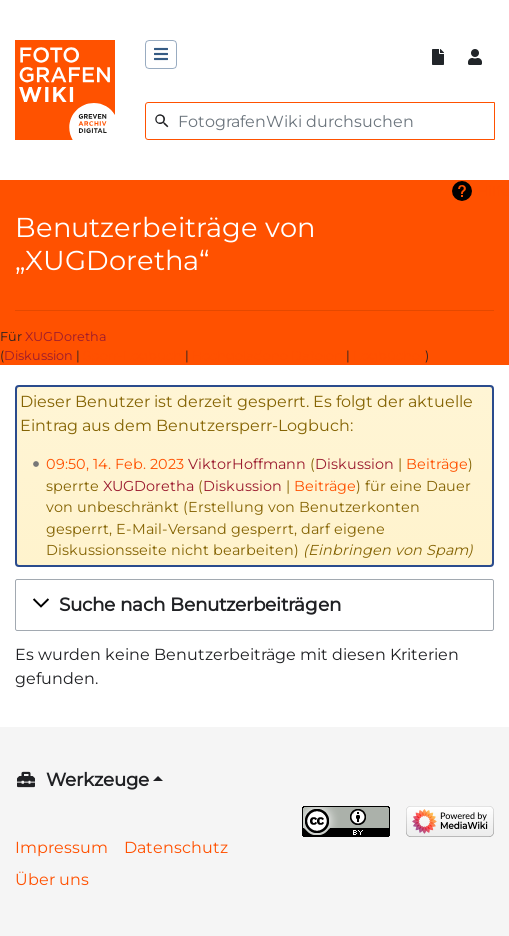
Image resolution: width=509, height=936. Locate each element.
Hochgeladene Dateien (267, 355)
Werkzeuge (97, 780)
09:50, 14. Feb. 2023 (115, 464)
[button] (254, 605)
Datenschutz (176, 847)
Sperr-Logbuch (132, 355)
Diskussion (38, 355)
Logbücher (389, 355)
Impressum (61, 847)
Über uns (52, 879)
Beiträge (437, 464)
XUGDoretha (66, 336)
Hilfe (493, 191)
